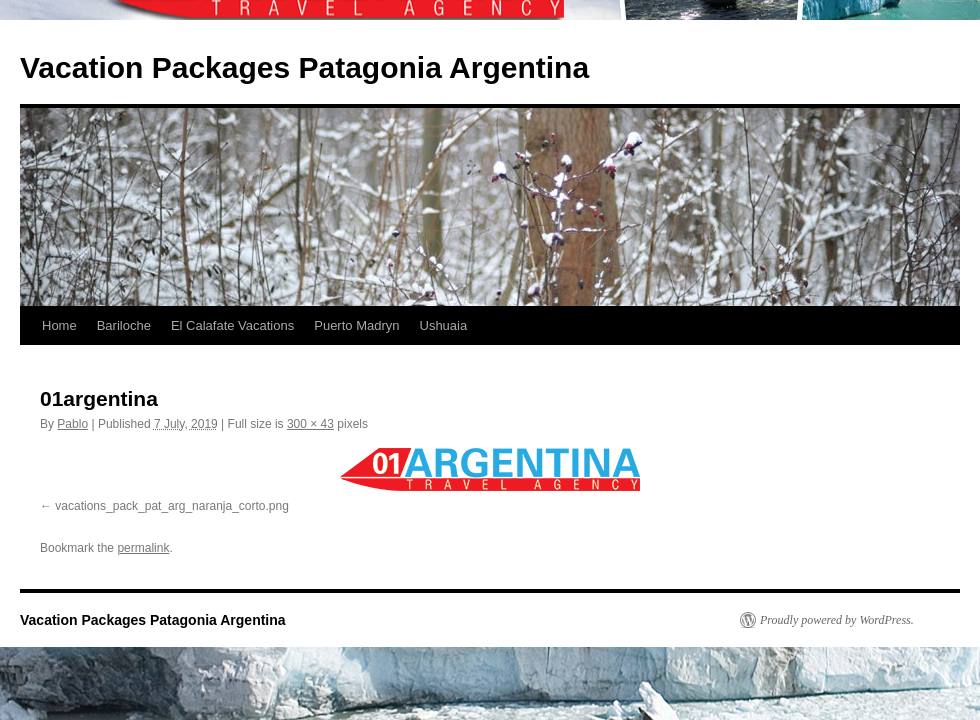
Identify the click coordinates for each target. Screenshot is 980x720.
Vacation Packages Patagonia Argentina (304, 67)
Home (59, 325)
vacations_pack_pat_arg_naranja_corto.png (172, 506)
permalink (143, 548)
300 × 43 (310, 424)
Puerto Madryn (356, 325)
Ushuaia (444, 325)
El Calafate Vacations (232, 325)
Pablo (72, 424)
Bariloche (124, 325)
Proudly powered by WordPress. (837, 620)
